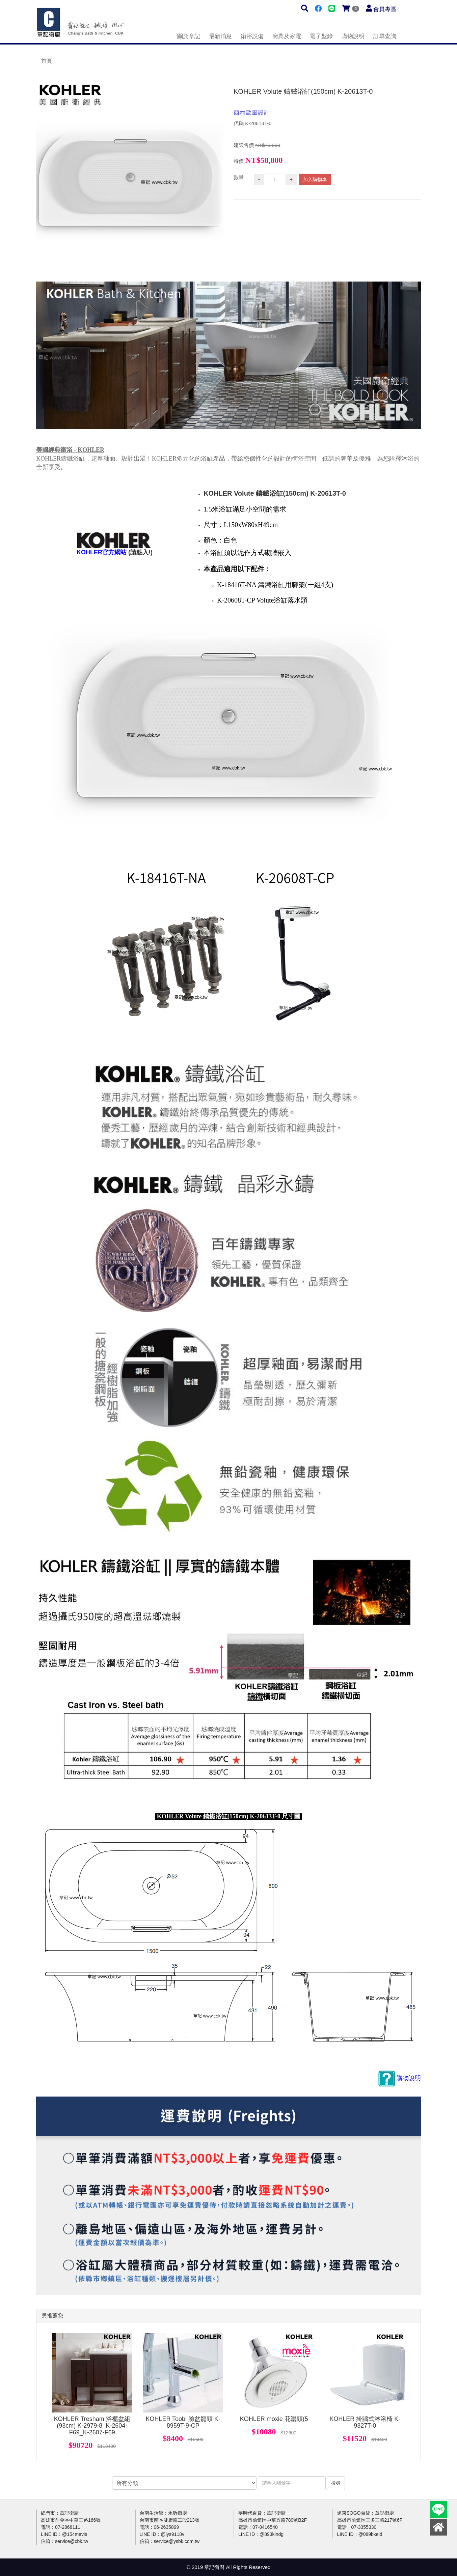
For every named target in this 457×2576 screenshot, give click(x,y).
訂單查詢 (384, 36)
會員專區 (384, 9)
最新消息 (220, 36)
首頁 (46, 61)
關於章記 (188, 36)
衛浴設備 (252, 36)
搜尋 (336, 2483)
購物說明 (353, 36)
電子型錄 (321, 36)
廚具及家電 (286, 36)
